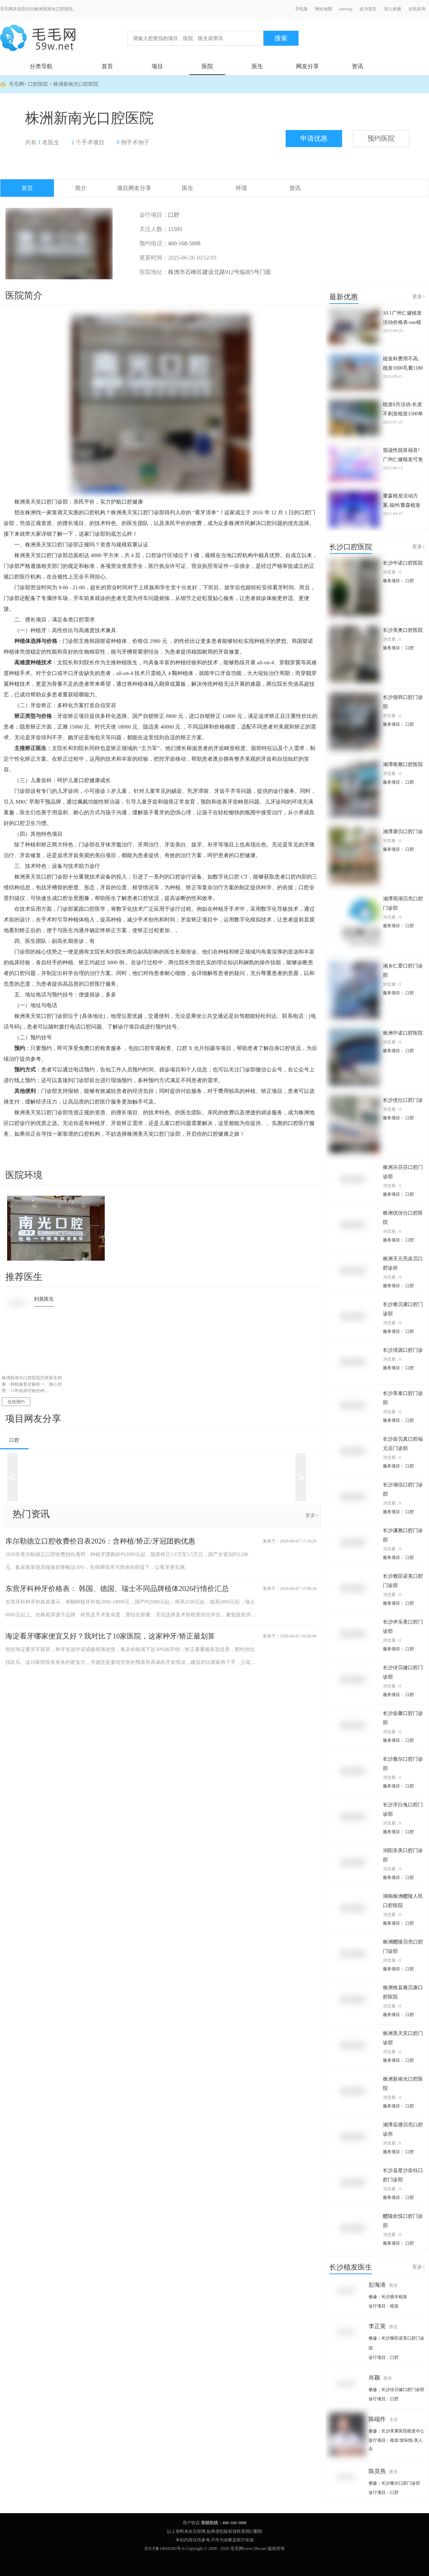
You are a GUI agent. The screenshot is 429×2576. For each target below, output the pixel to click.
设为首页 (368, 8)
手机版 (301, 8)
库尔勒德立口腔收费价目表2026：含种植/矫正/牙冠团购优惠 (100, 1541)
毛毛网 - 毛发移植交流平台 (37, 38)
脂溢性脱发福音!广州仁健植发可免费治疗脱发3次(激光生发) (403, 455)
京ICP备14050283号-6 (164, 2548)
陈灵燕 (383, 2471)
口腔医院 (38, 84)
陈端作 (383, 2419)
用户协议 (191, 2522)
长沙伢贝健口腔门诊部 (402, 2389)
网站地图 (323, 8)
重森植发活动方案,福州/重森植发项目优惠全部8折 (401, 501)
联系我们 (245, 2531)
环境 (241, 188)
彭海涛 (383, 2285)
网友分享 (307, 66)
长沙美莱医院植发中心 (402, 2431)
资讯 (357, 66)
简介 (81, 188)
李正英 (383, 2326)
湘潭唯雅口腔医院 (403, 764)
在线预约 (16, 1401)
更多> (311, 1515)
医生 (257, 66)
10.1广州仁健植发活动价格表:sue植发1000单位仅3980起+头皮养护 (403, 318)
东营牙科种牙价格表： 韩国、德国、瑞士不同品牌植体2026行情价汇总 (117, 1588)
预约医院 (381, 138)
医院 (207, 66)
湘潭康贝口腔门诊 (403, 831)
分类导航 (41, 66)
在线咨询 (416, 8)
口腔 (14, 1440)
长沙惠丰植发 (394, 2296)
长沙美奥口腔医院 (403, 630)
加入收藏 (392, 8)
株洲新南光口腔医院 (75, 84)
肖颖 (380, 2378)
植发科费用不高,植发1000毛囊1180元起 (403, 364)
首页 (107, 66)
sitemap (345, 8)
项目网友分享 (134, 188)
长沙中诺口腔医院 (403, 563)
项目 (157, 66)
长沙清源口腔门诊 (403, 1350)
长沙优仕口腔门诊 (403, 1100)
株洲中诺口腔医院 (403, 1033)
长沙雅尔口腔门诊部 (400, 2483)
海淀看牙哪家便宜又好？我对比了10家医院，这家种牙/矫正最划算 (110, 1636)
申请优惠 (313, 138)
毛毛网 (16, 84)
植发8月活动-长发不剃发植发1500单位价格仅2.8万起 (403, 410)
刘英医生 (44, 1299)
